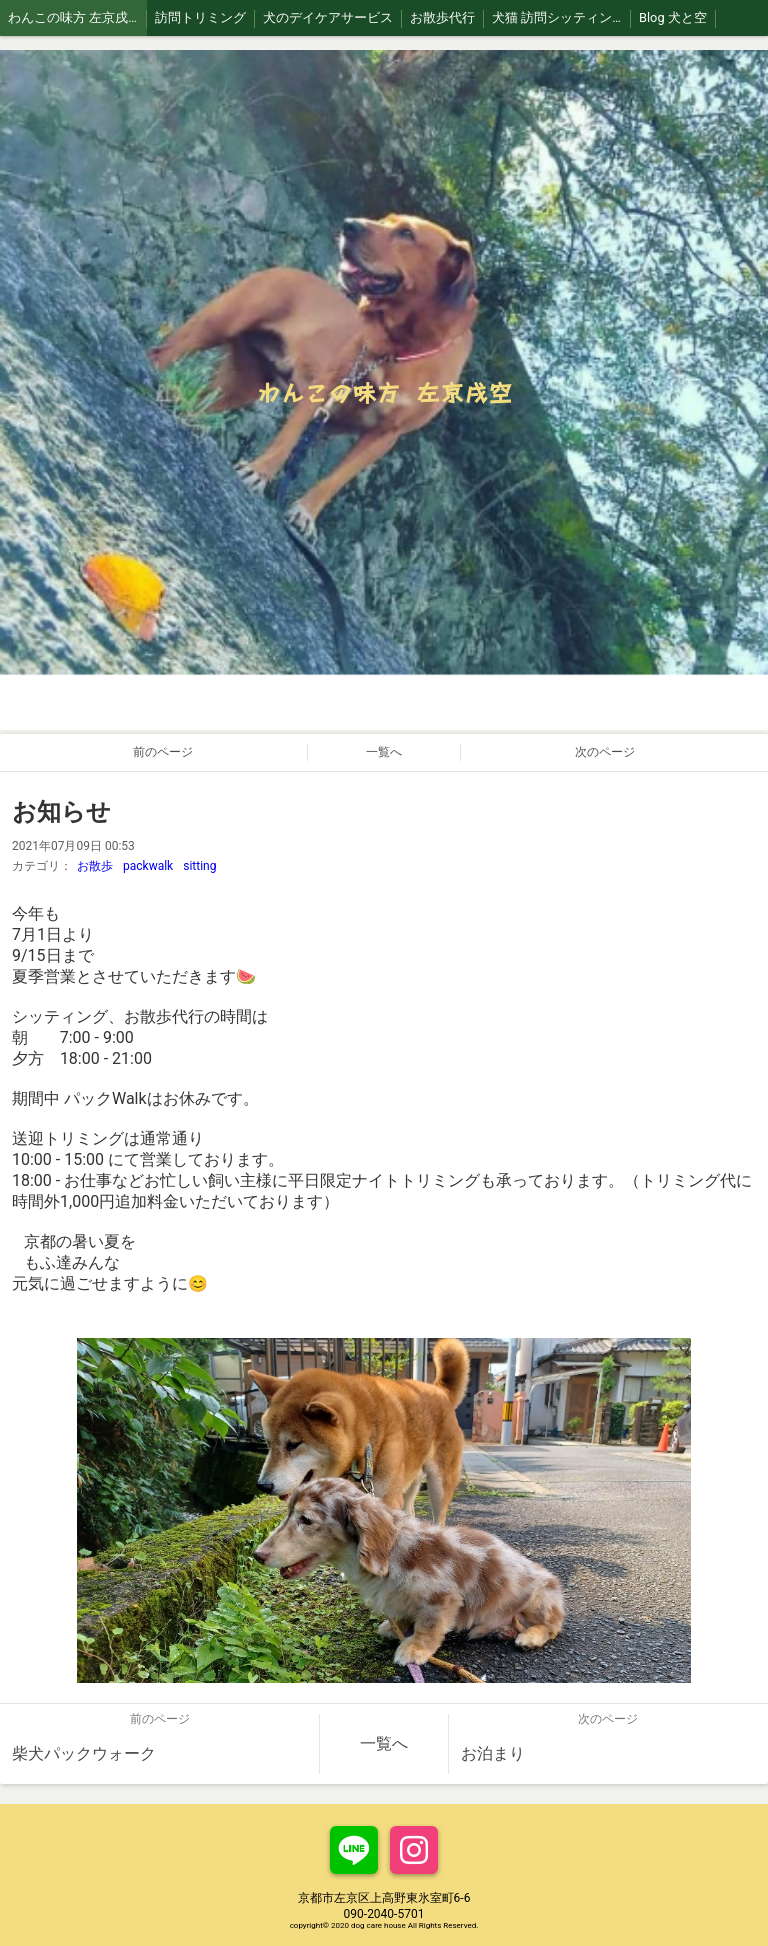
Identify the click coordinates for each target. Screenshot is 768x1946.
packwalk (148, 866)
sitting (199, 866)
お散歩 (95, 866)
